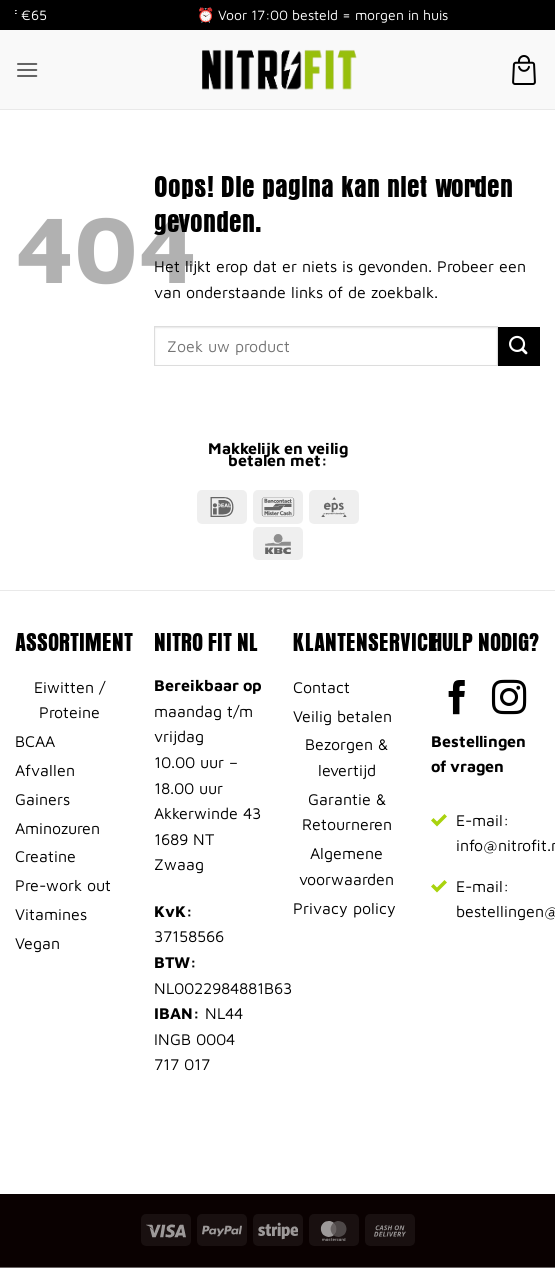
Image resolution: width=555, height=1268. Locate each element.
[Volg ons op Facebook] (457, 700)
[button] (27, 69)
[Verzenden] (519, 346)
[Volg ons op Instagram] (509, 700)
